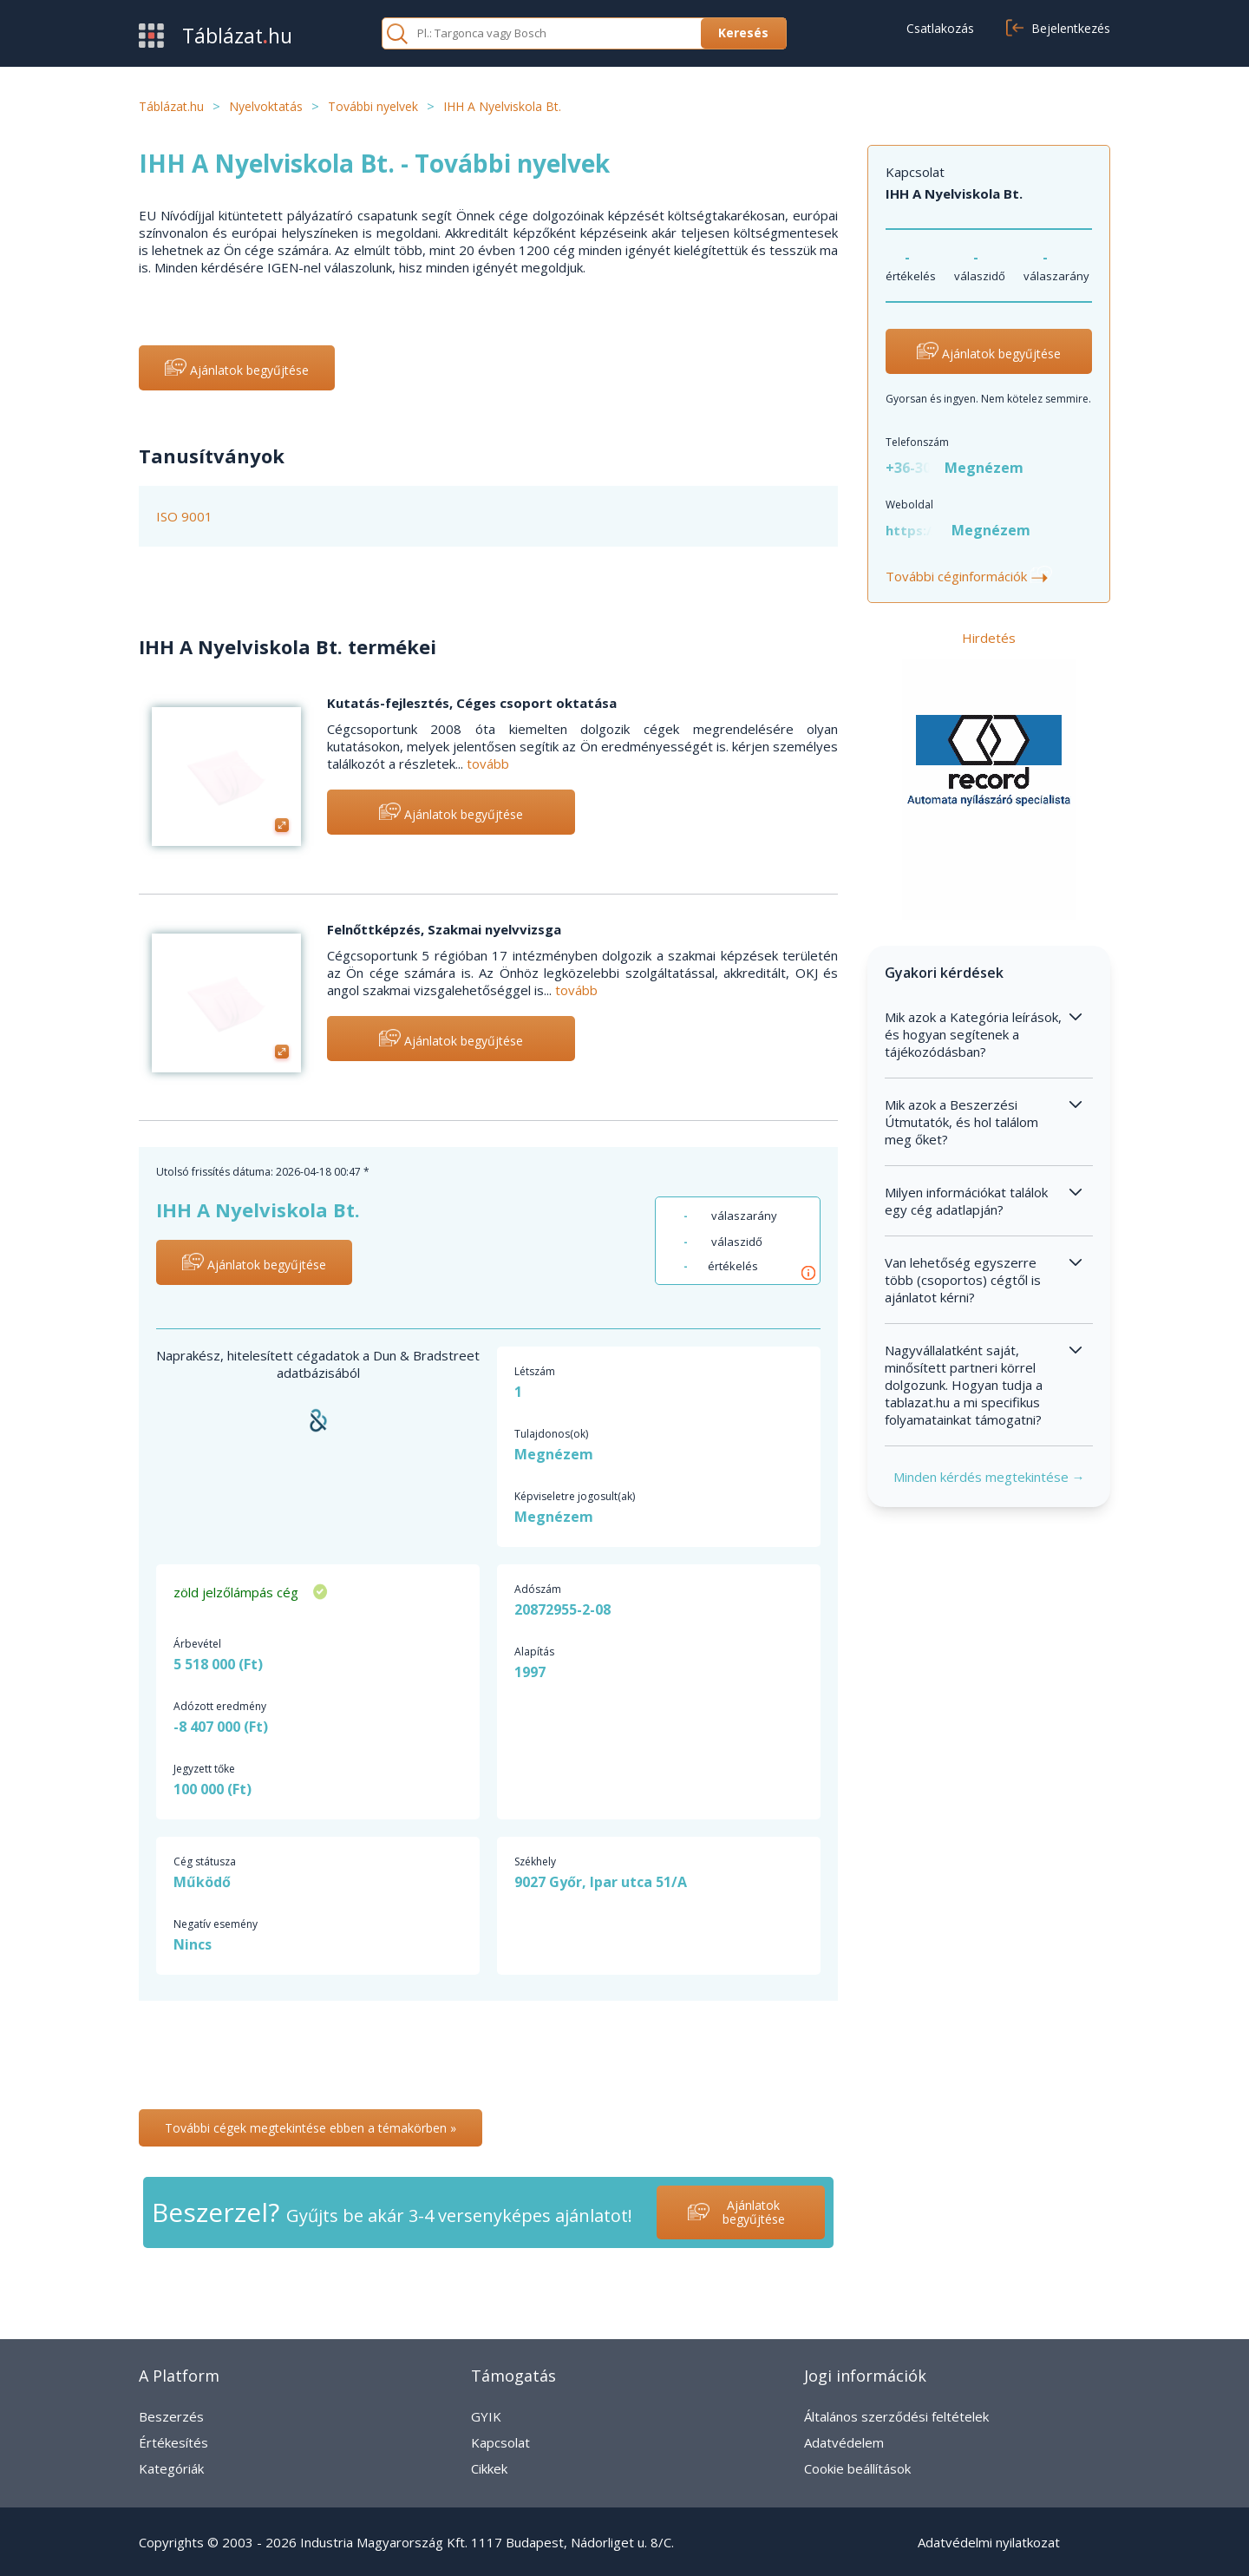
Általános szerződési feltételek (896, 2416)
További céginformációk (969, 576)
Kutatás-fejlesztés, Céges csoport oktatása (472, 702)
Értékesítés (173, 2442)
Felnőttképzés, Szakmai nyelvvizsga (444, 929)
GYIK (486, 2416)
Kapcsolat (500, 2442)
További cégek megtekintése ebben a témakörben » (310, 2128)
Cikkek (489, 2468)
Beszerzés (171, 2416)
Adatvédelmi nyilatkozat (989, 2542)
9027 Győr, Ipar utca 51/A (600, 1881)
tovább (488, 763)
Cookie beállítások (857, 2468)
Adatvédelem (844, 2442)
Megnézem (984, 467)
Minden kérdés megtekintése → (989, 1476)
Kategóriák (171, 2468)
